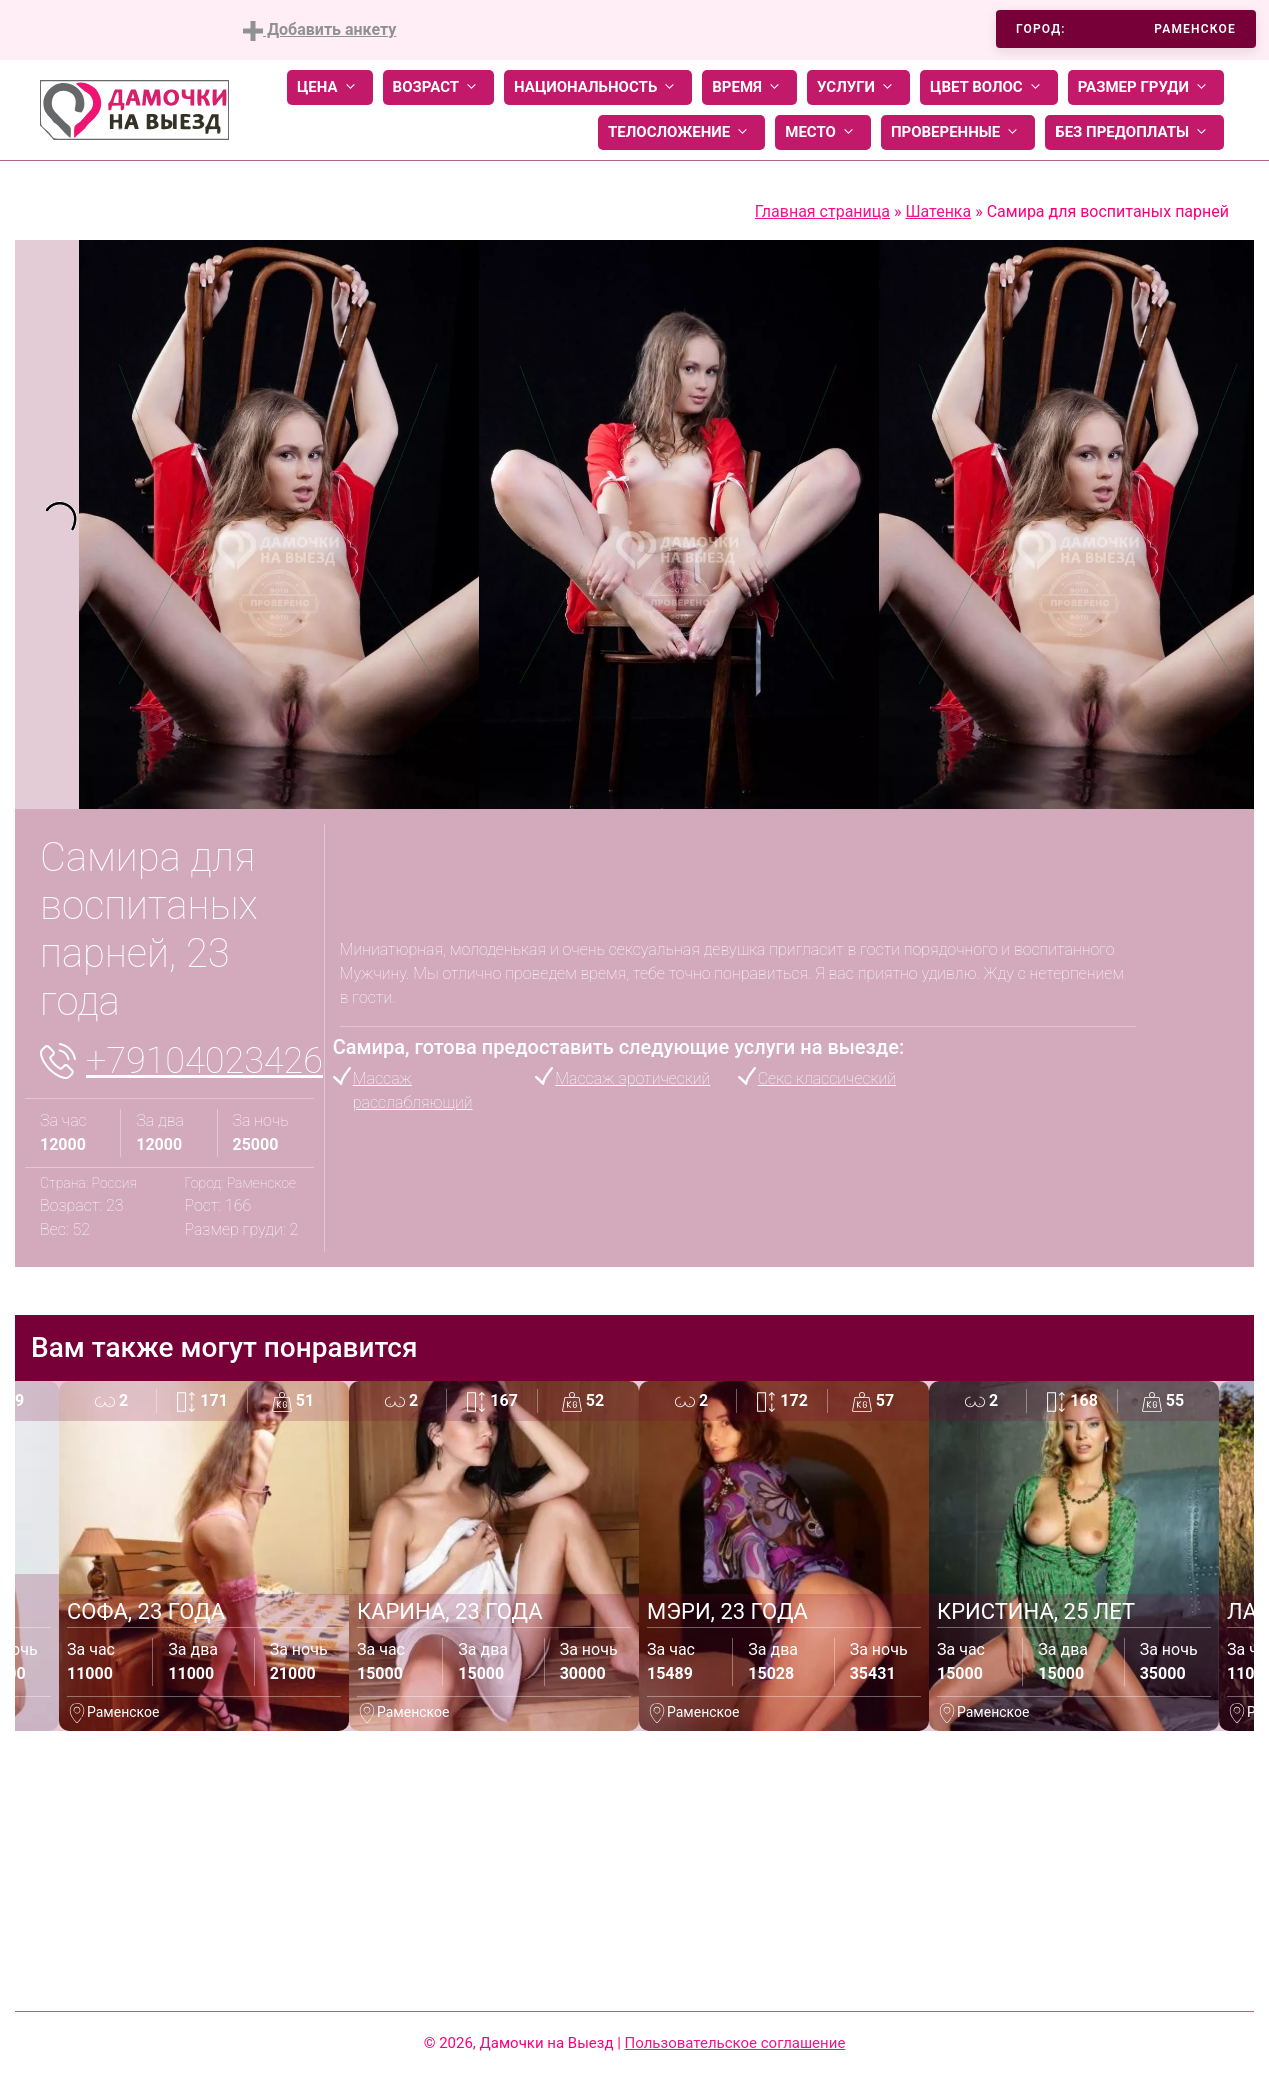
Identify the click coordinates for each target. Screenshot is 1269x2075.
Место (823, 132)
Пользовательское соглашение (735, 2043)
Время (749, 87)
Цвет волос (989, 87)
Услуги (858, 87)
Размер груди (1146, 87)
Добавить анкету (319, 30)
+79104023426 (204, 1061)
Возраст (438, 87)
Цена (330, 87)
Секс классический (827, 1078)
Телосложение (681, 132)
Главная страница (822, 211)
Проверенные (958, 132)
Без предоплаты (1134, 132)
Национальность (598, 87)
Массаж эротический (632, 1078)
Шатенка (938, 211)
